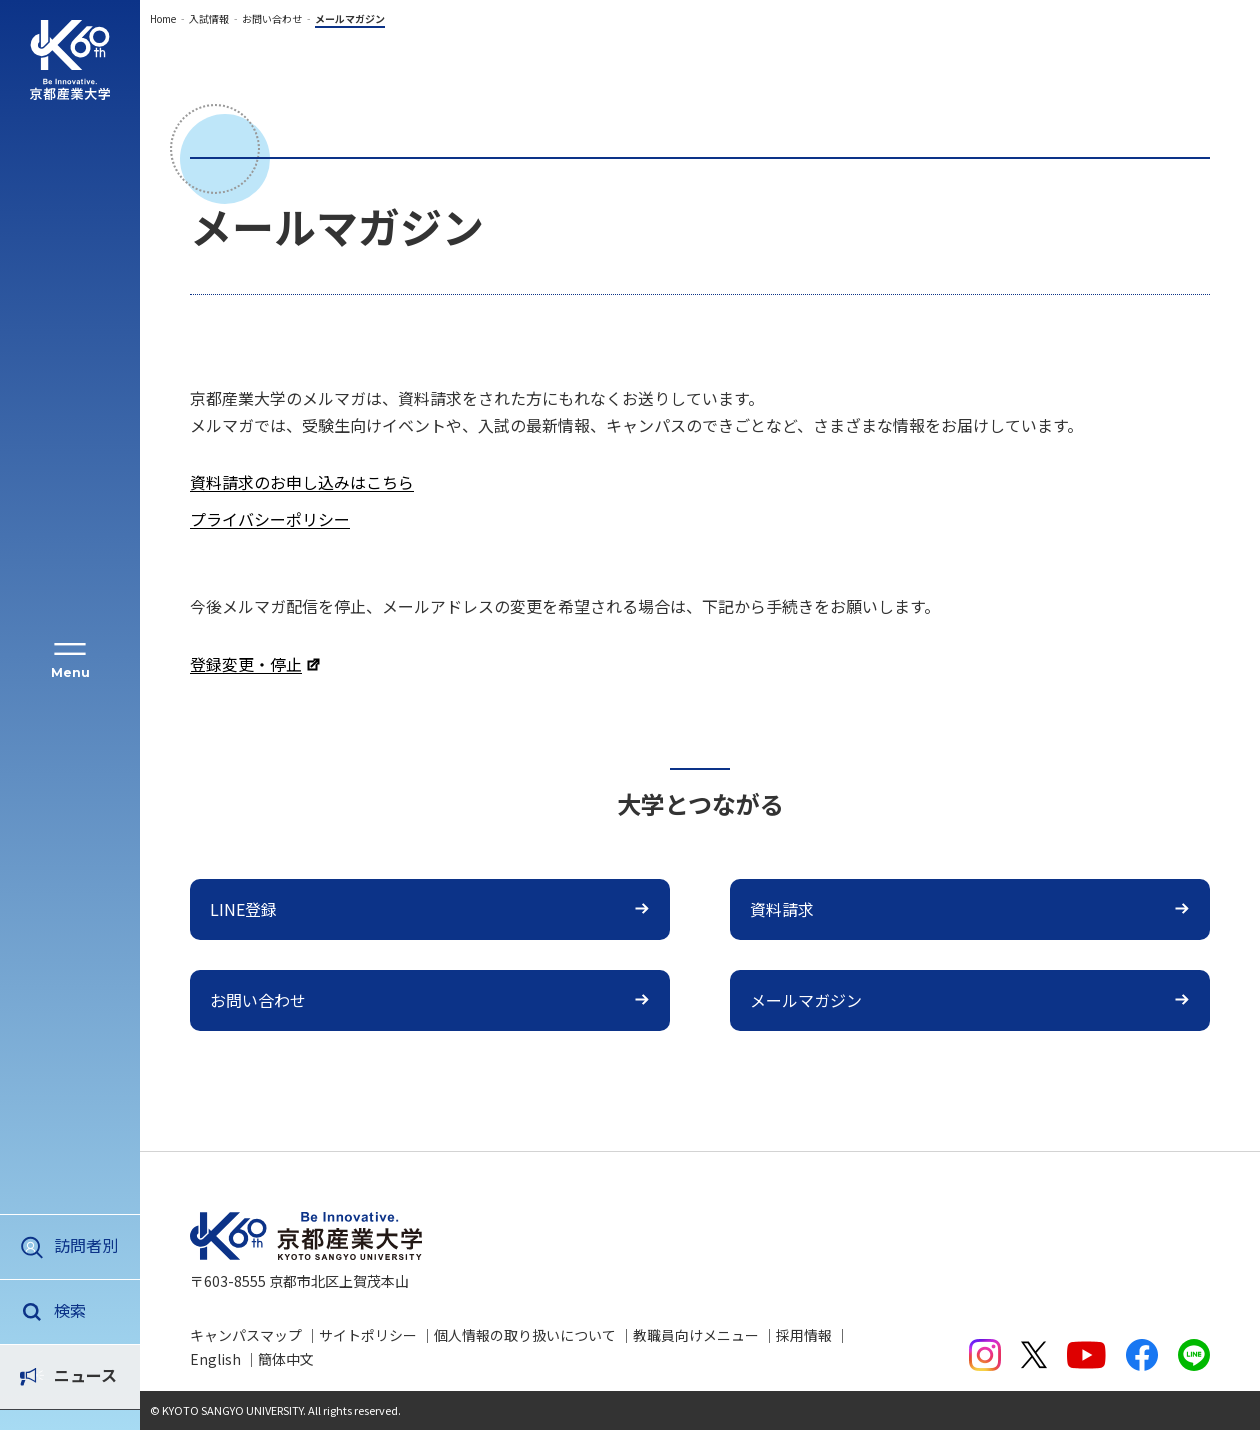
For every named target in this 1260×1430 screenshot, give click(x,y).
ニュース (85, 1310)
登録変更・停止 (246, 664)
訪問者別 (86, 1245)
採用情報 (804, 1335)
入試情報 (209, 18)
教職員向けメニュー (696, 1335)
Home (163, 18)
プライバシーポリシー (270, 519)
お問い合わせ (272, 18)
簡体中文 (286, 1359)
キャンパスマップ (246, 1335)
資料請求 (782, 909)
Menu (70, 672)
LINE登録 (243, 909)
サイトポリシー (368, 1335)
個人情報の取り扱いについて (525, 1335)
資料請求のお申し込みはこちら (302, 482)
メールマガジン (806, 1000)
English (215, 1359)
